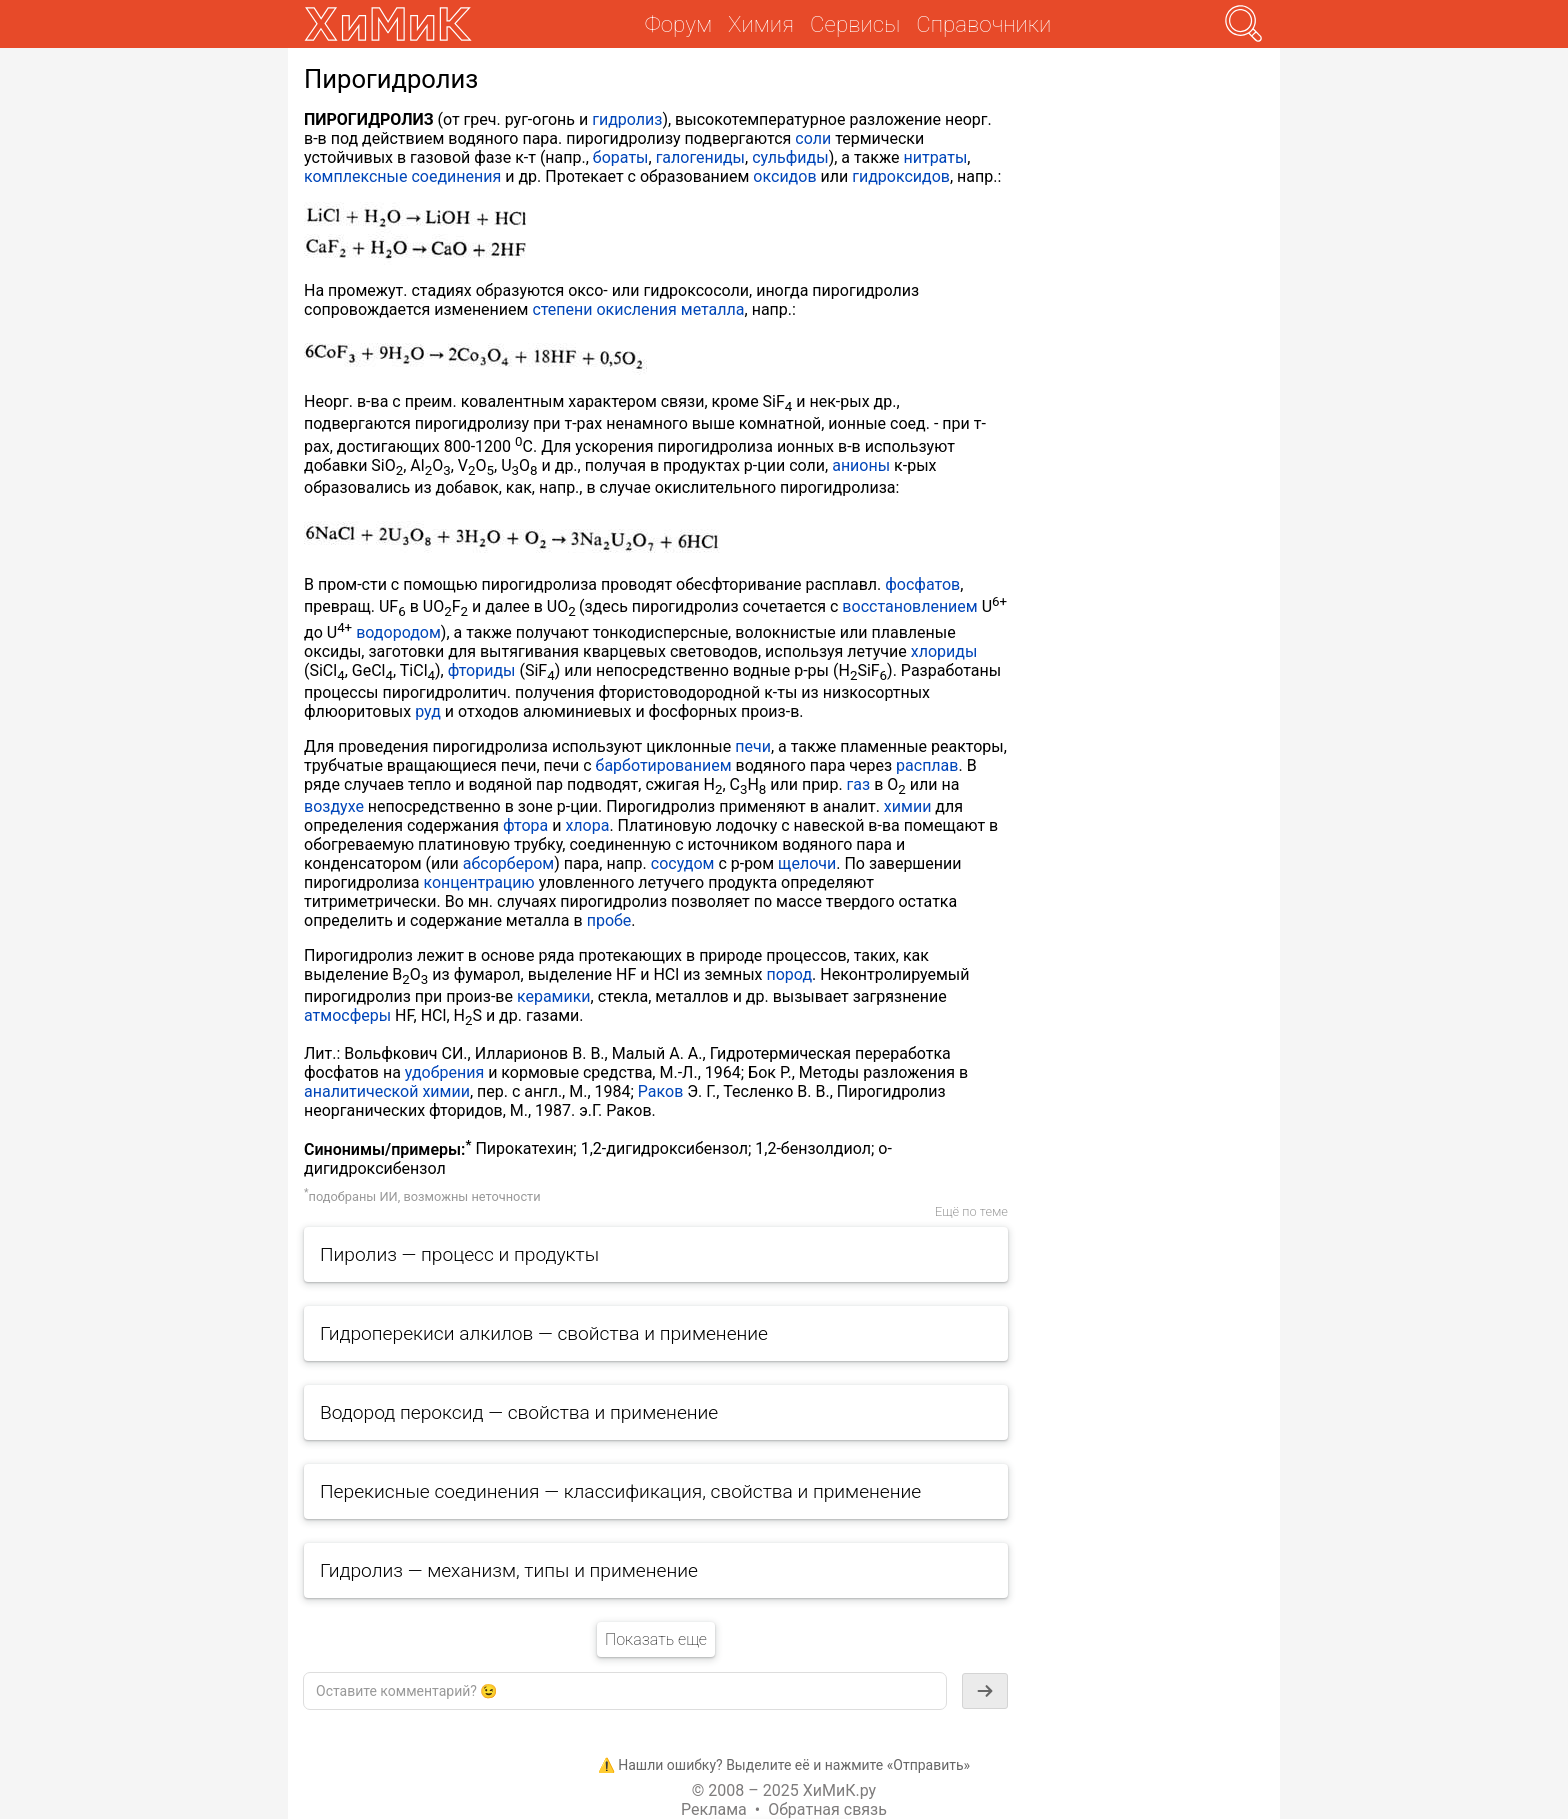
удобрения (444, 1072)
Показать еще (656, 1639)
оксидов (784, 176)
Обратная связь (827, 1809)
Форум (678, 24)
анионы (861, 465)
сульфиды (790, 157)
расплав (927, 765)
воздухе (334, 806)
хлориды (944, 651)
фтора (525, 825)
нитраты (935, 157)
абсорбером (508, 863)
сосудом (683, 863)
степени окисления (604, 309)
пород (790, 974)
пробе (609, 920)
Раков (660, 1091)
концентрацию (478, 882)
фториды (482, 670)
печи (753, 746)
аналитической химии (387, 1091)
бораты (621, 157)
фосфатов (922, 584)
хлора (587, 825)
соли (813, 138)
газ (859, 784)
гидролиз (627, 119)
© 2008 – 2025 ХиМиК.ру (784, 1790)
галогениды (700, 157)
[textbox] (625, 1691)
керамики (554, 996)
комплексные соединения (402, 176)
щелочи (807, 863)
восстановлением (909, 606)
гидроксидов (901, 176)
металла (713, 309)
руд (428, 711)
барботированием (664, 765)
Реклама (714, 1809)
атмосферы (347, 1015)
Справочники (983, 24)
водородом (398, 632)
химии (908, 806)
